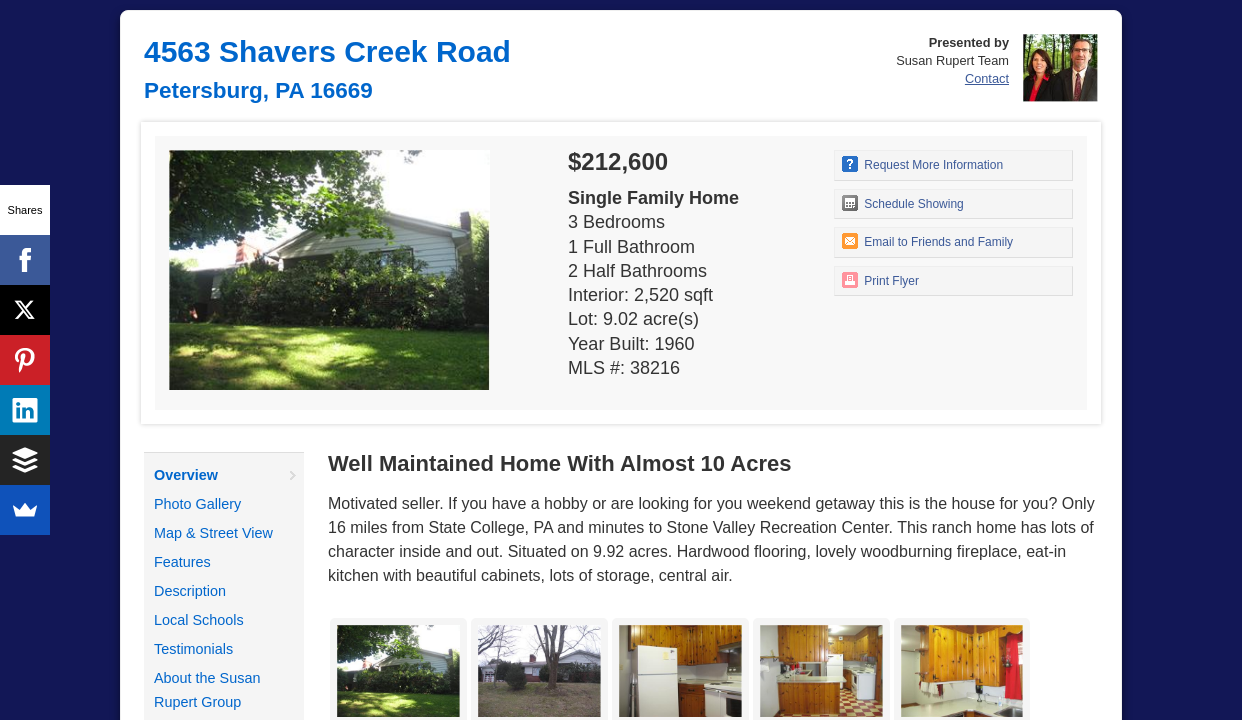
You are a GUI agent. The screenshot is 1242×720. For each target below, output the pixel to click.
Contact (987, 78)
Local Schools (199, 620)
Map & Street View (213, 533)
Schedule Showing (903, 203)
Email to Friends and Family (927, 241)
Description (190, 591)
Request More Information (922, 164)
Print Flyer (880, 280)
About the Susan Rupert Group (207, 690)
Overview (186, 475)
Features (182, 562)
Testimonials (193, 649)
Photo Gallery (197, 504)
